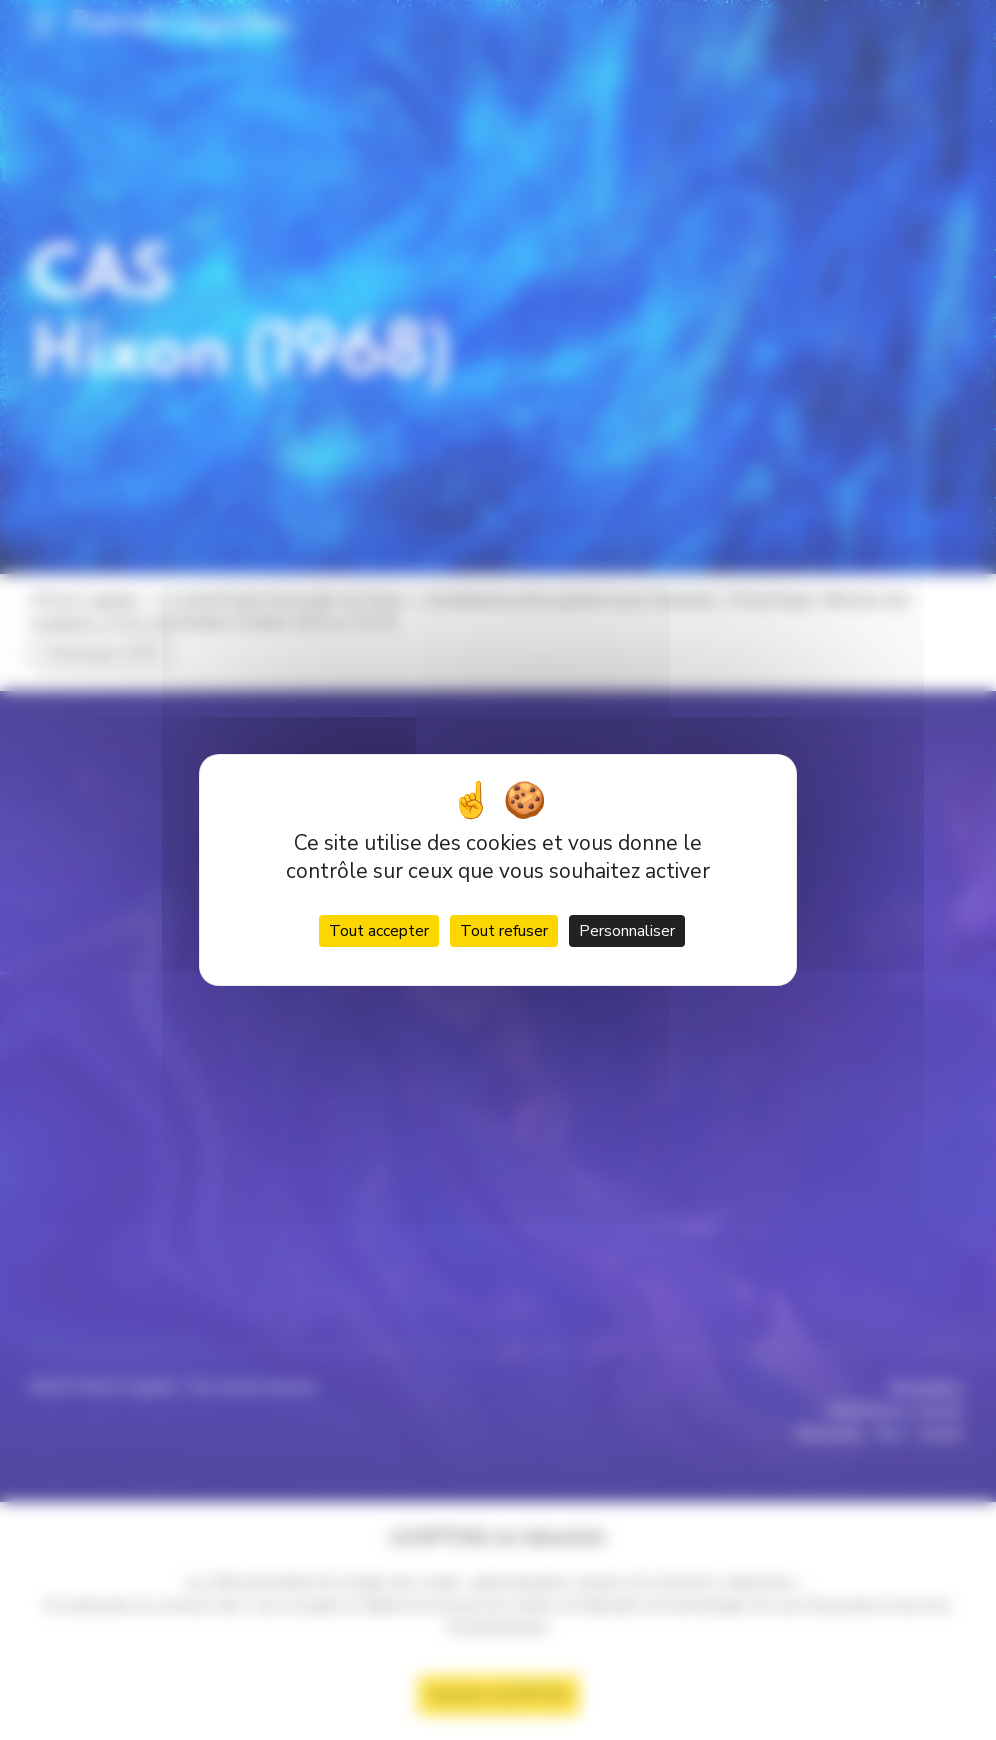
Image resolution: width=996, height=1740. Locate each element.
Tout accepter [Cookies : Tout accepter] (379, 931)
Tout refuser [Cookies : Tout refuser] (504, 931)
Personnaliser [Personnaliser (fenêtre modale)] (627, 931)
